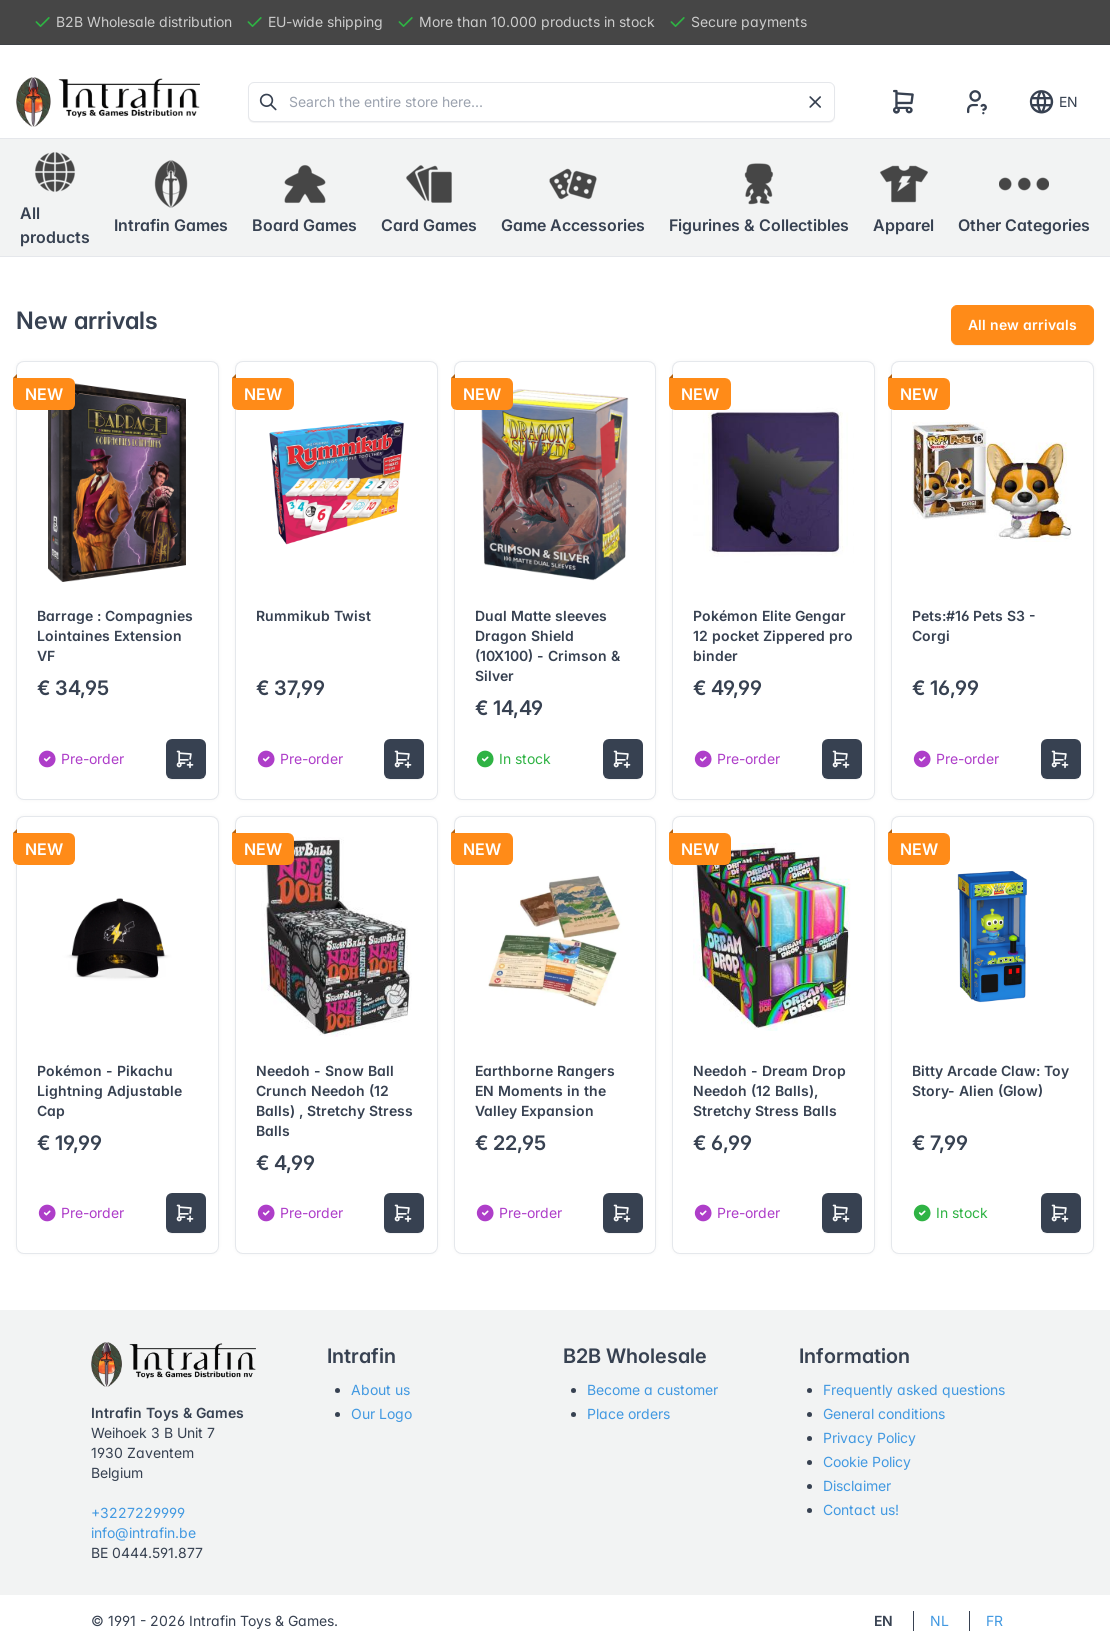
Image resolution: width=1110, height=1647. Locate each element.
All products (55, 197)
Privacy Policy (869, 1437)
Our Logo (381, 1413)
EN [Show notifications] (1052, 102)
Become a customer (652, 1389)
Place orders (628, 1413)
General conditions (884, 1413)
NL (939, 1620)
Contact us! (861, 1509)
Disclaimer (857, 1485)
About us (380, 1389)
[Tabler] (108, 102)
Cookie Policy (867, 1461)
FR (994, 1620)
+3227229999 (138, 1512)
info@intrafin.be (143, 1532)
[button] (171, 198)
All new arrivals (1022, 324)
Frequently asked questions (914, 1389)
